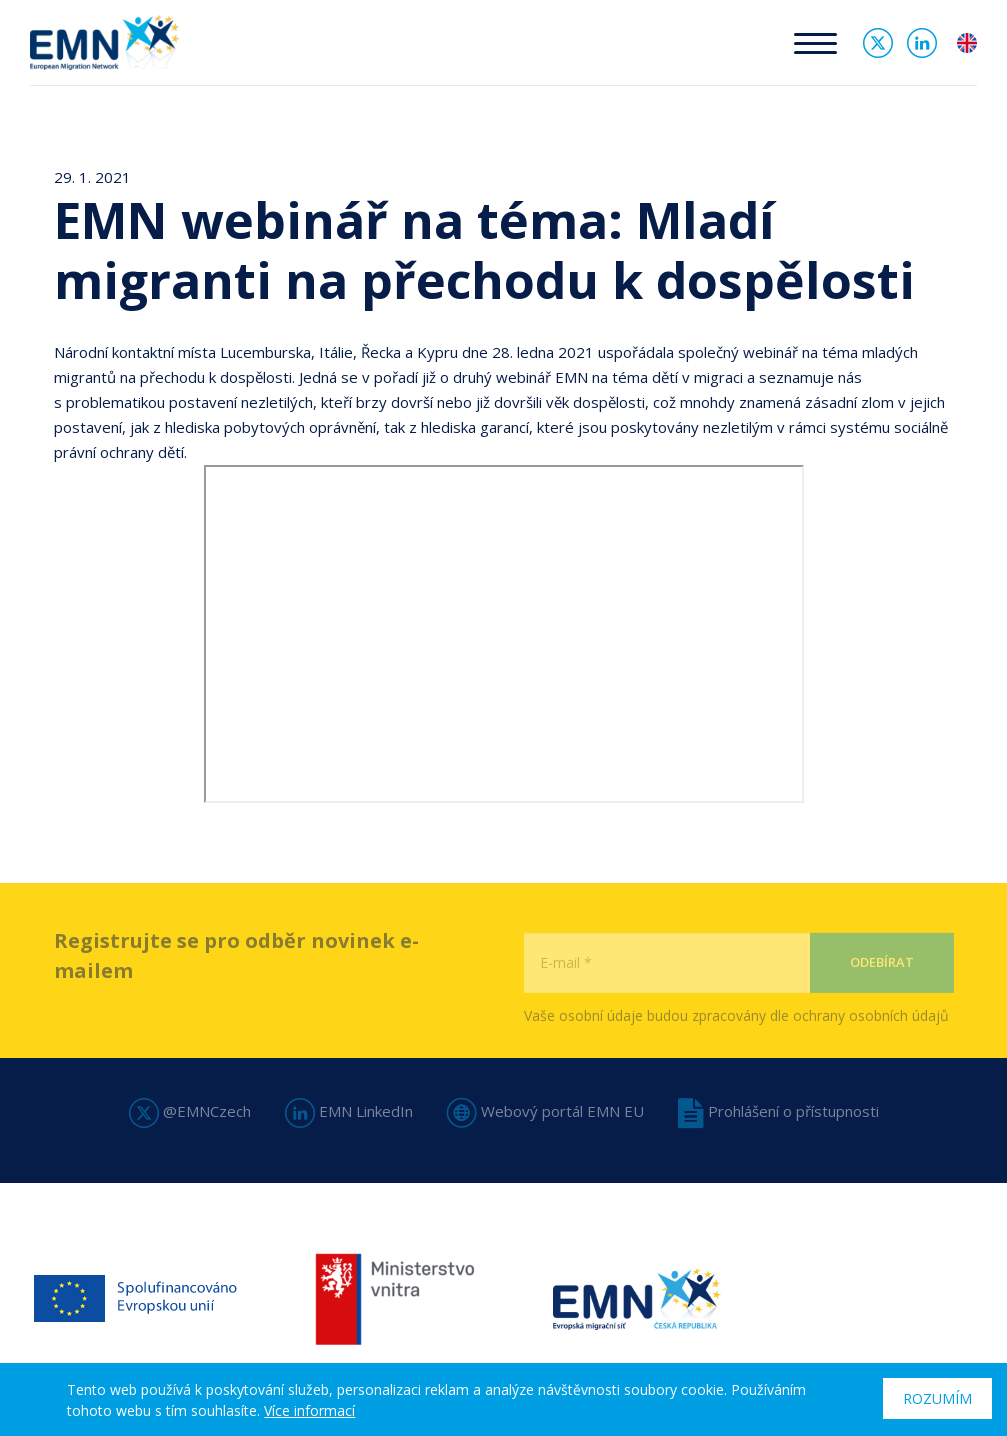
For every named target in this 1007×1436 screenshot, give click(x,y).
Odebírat (882, 995)
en (967, 43)
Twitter (878, 43)
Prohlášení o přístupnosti (778, 1111)
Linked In (922, 43)
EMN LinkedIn (349, 1111)
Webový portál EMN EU (545, 1111)
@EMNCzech (190, 1111)
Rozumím (937, 1398)
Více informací (309, 1410)
